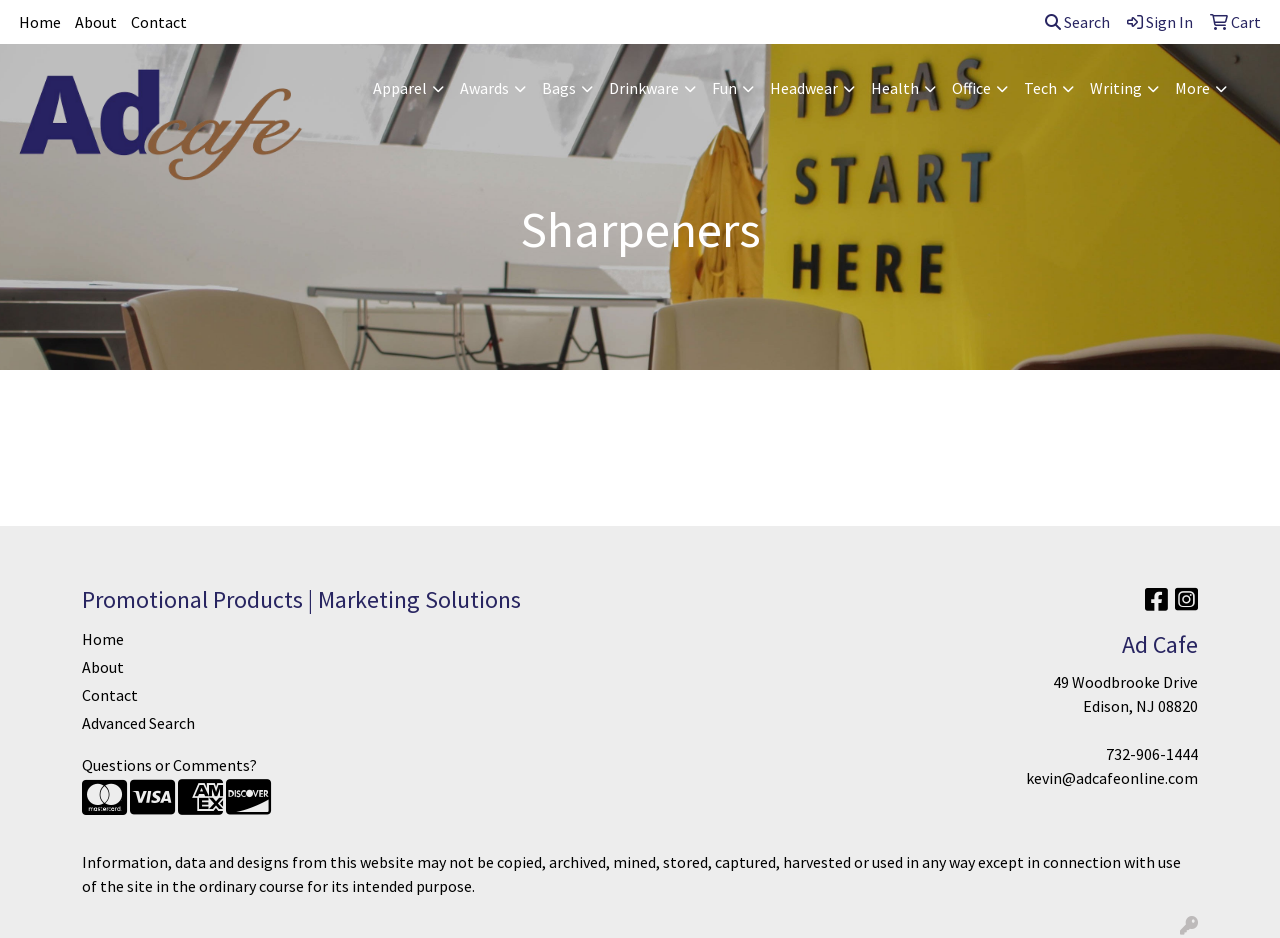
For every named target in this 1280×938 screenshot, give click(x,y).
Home (40, 22)
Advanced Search (138, 723)
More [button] (1192, 88)
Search (1077, 22)
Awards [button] (484, 88)
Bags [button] (559, 88)
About (96, 22)
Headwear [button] (804, 88)
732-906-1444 (1152, 754)
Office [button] (971, 88)
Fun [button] (724, 88)
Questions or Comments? (169, 765)
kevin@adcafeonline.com (1112, 778)
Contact (159, 22)
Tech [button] (1040, 88)
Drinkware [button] (644, 88)
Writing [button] (1116, 88)
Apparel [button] (400, 88)
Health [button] (895, 88)
